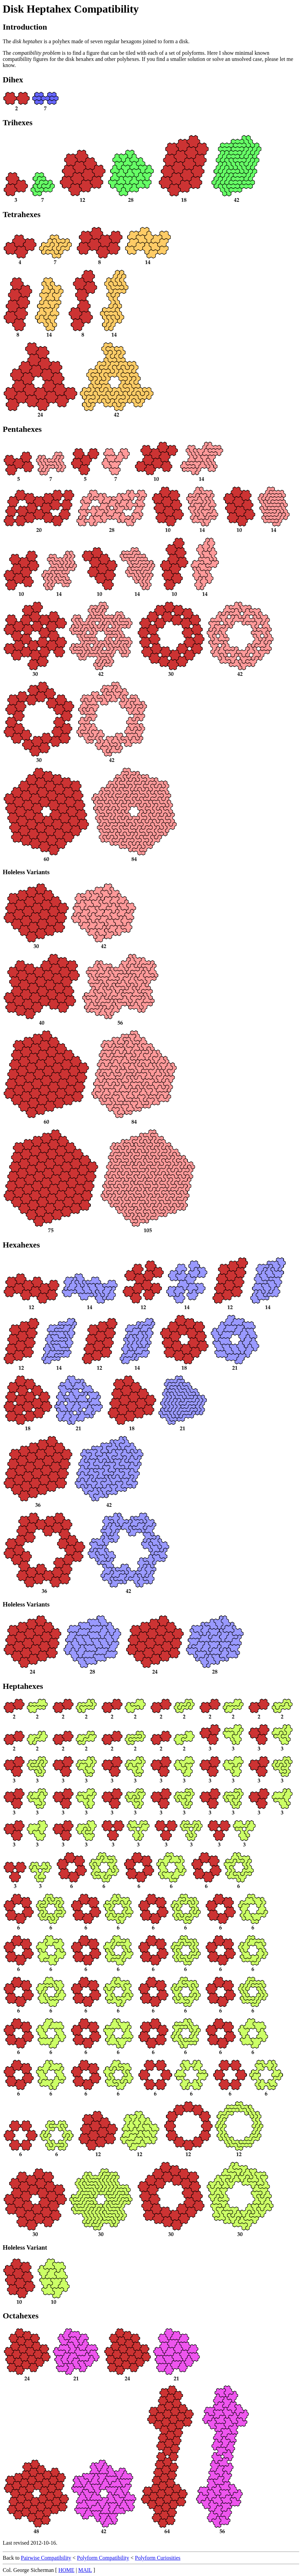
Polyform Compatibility (103, 2558)
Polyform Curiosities (158, 2558)
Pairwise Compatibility (46, 2558)
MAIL (85, 2570)
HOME (66, 2570)
